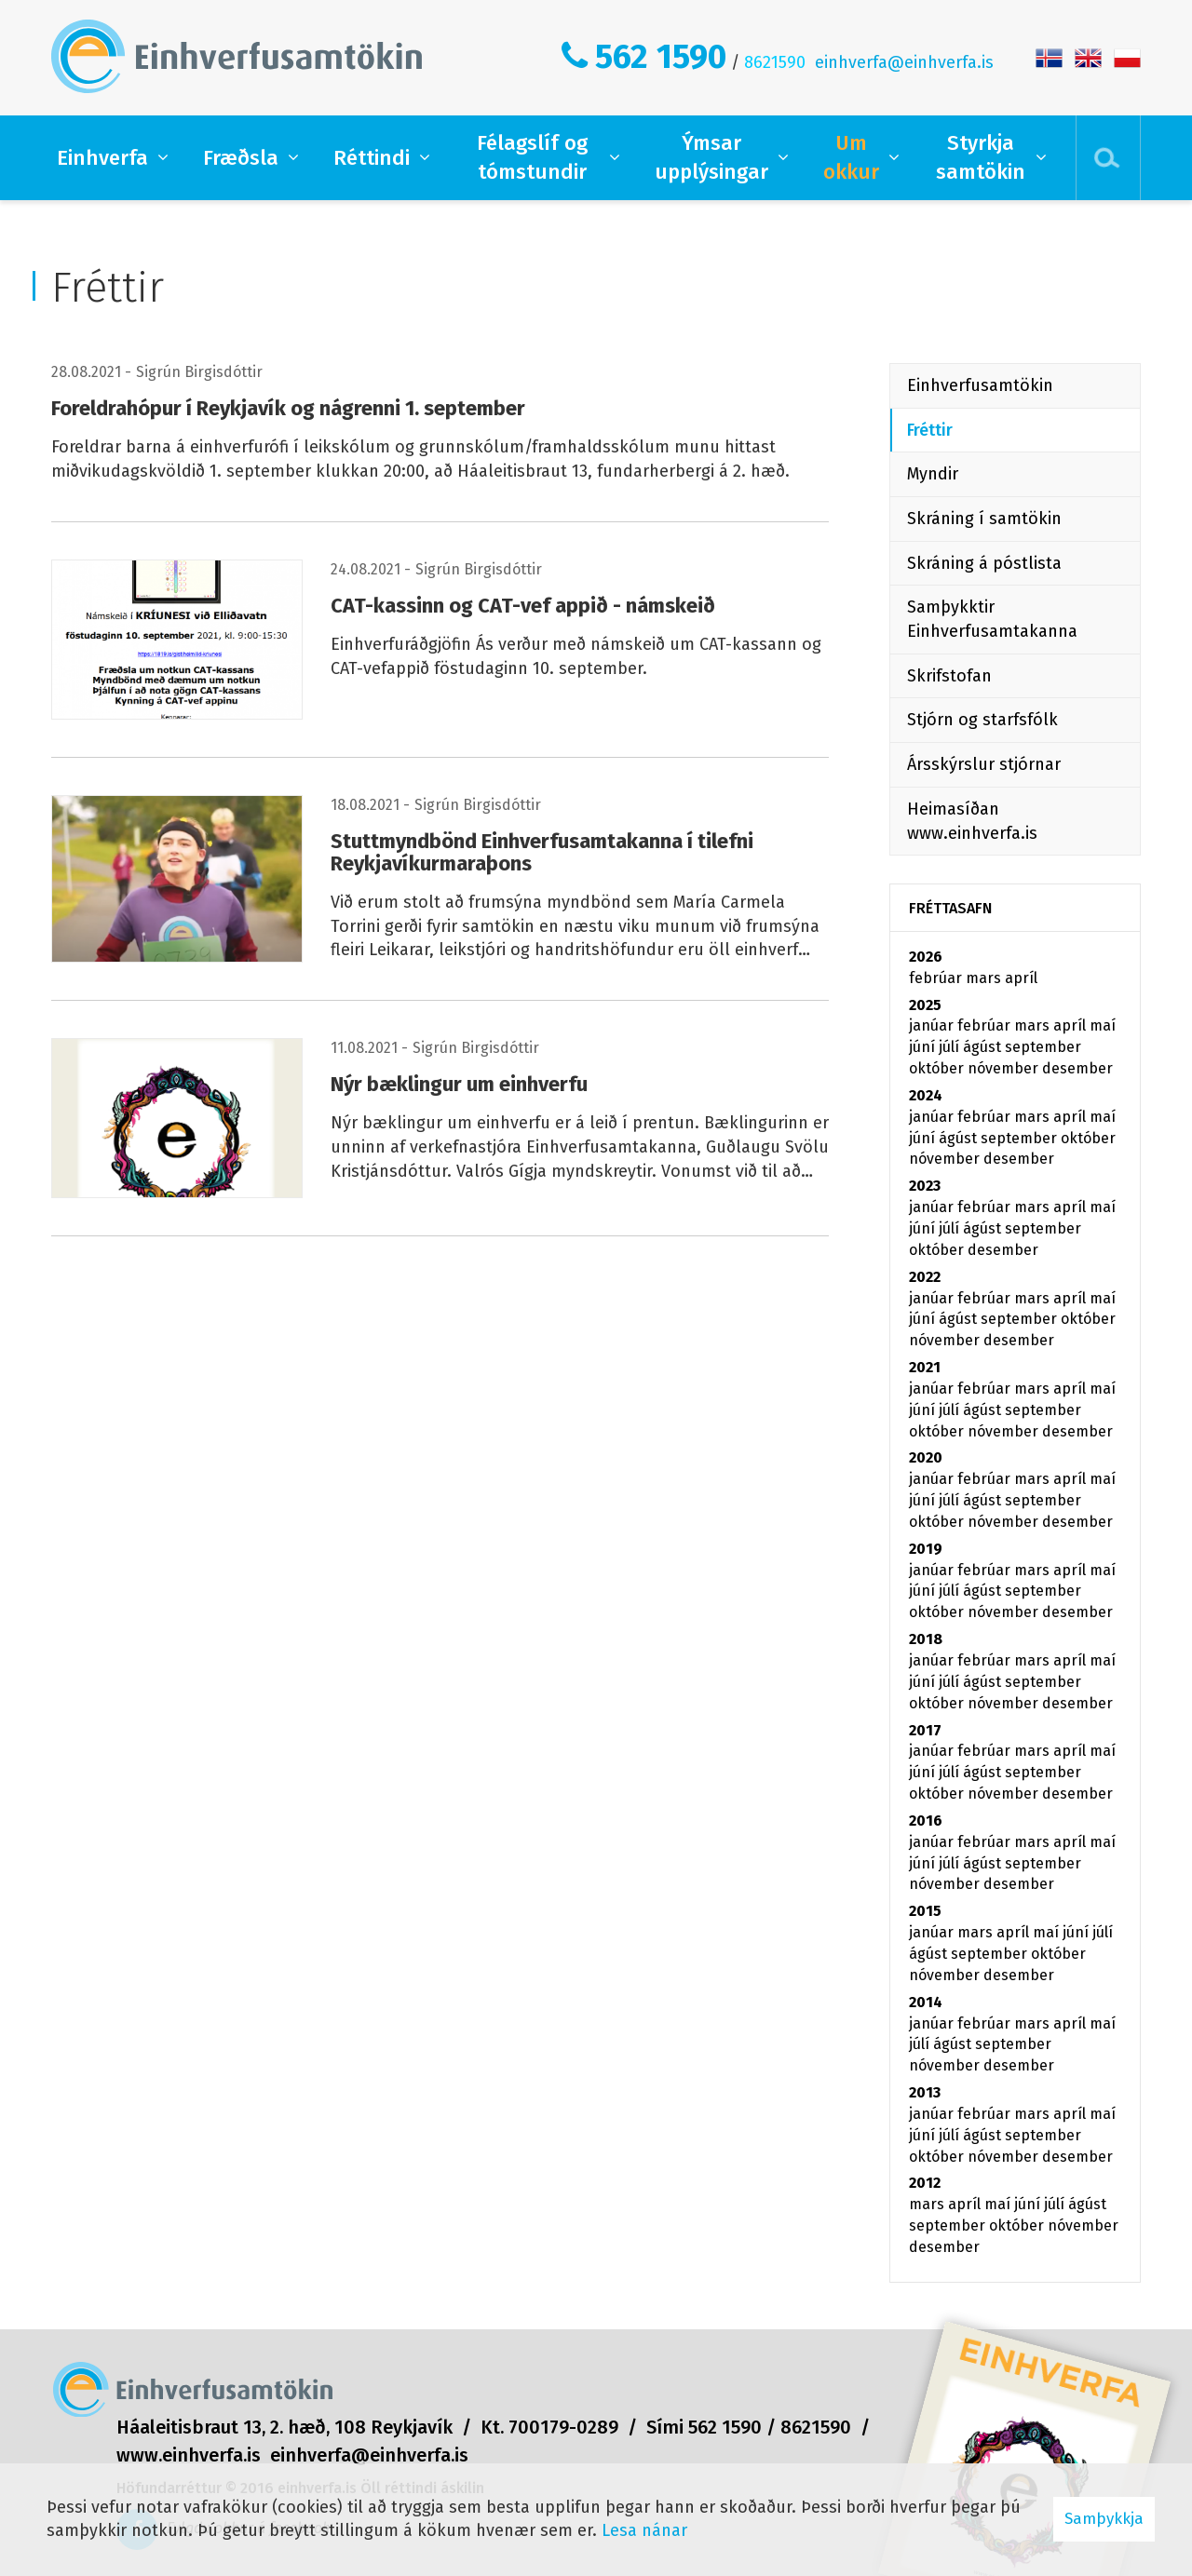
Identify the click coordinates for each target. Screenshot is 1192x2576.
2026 (925, 956)
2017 (925, 1730)
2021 (925, 1367)
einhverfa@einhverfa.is (904, 62)
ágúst (984, 1047)
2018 (925, 1639)
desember (1077, 1068)
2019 (925, 1549)
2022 (925, 1277)
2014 (925, 2002)
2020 (925, 1457)
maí (1103, 1025)
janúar (933, 1025)
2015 (925, 1911)
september (1043, 1047)
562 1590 (660, 56)
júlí (951, 1047)
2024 (925, 1095)
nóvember (1005, 1068)
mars (985, 978)
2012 (925, 2183)
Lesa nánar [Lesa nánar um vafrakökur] (644, 2530)
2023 (925, 1185)
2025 (925, 1005)
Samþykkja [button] (1104, 2519)
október (938, 1068)
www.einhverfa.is (188, 2455)
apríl (1021, 978)
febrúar (937, 978)
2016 (925, 1820)
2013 (925, 2092)
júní (924, 1047)
